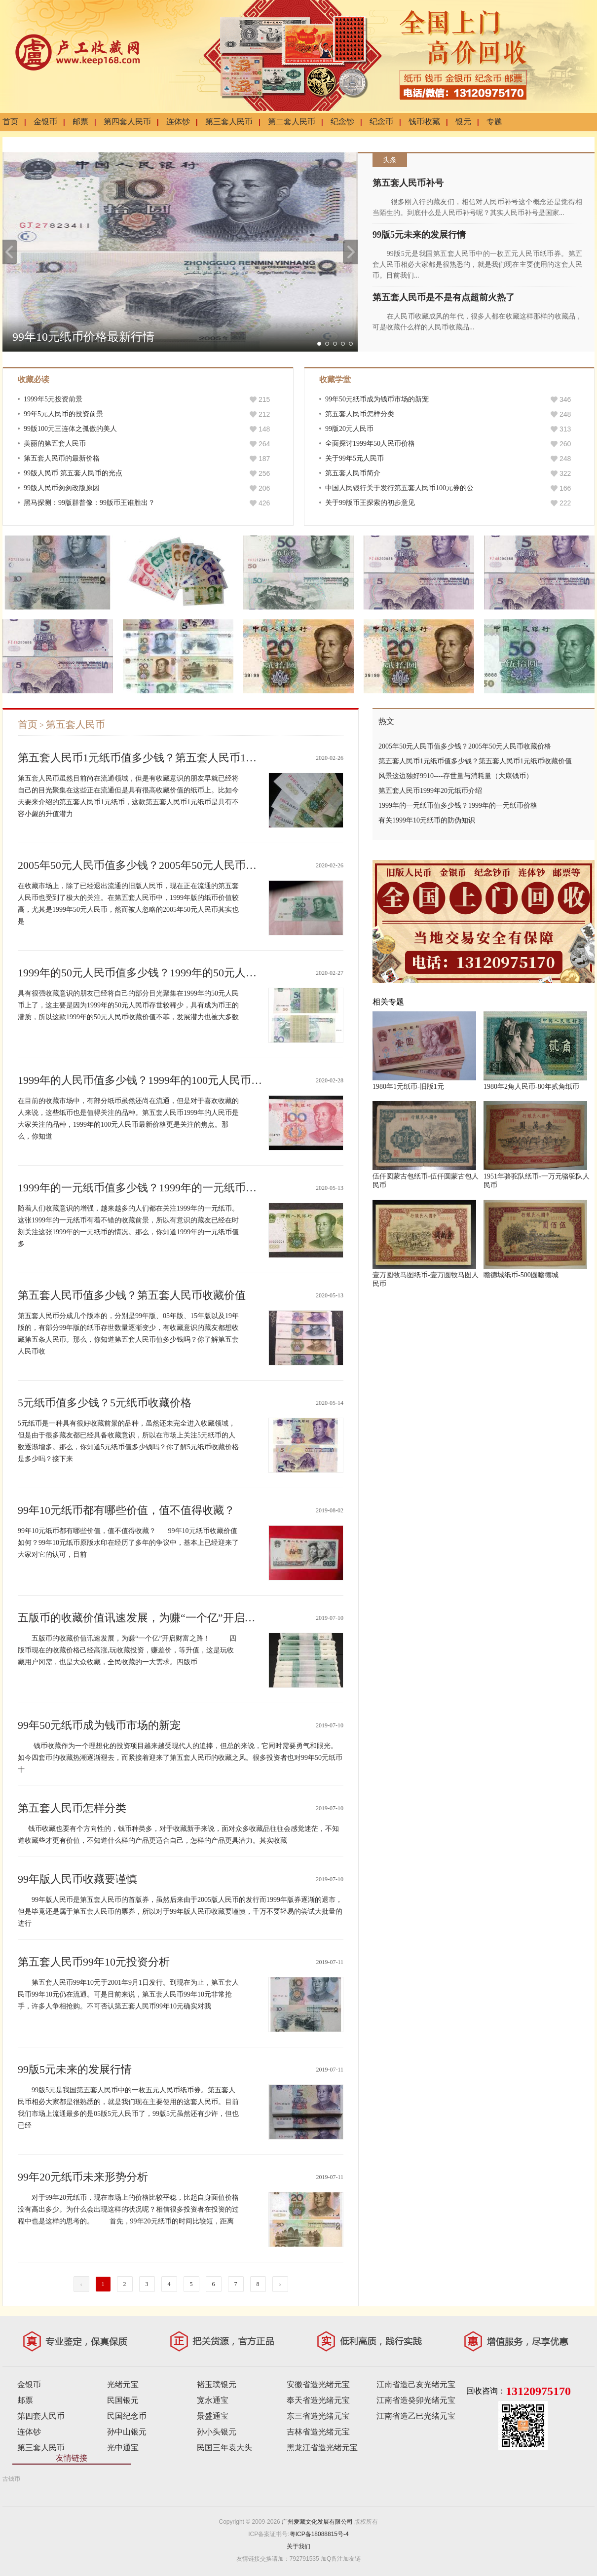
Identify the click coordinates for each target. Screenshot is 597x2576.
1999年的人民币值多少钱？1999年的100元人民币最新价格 (156, 1080)
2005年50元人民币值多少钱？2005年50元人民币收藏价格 (153, 865)
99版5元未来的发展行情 (419, 235)
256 (264, 473)
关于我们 (298, 2546)
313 (565, 429)
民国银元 (123, 2400)
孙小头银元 (216, 2432)
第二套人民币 (291, 121)
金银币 (45, 121)
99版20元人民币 (349, 428)
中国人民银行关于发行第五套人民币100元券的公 (399, 488)
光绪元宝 (123, 2384)
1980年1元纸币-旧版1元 (408, 1086)
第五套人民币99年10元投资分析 (94, 1962)
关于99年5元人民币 (354, 458)
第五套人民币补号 (408, 183)
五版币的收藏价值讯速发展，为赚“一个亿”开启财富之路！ (158, 1617)
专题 (494, 121)
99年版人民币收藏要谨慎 (77, 1879)
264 (264, 444)
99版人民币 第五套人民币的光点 (73, 473)
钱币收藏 (424, 121)
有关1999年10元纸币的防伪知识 (426, 820)
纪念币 (381, 121)
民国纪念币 (127, 2416)
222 (565, 503)
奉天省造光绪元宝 (318, 2400)
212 (264, 414)
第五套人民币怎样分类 (359, 414)
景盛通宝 (212, 2416)
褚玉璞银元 (216, 2384)
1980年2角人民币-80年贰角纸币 (531, 1086)
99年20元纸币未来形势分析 (83, 2177)
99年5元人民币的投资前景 (63, 414)
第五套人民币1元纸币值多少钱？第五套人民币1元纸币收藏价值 (170, 757)
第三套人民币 (229, 121)
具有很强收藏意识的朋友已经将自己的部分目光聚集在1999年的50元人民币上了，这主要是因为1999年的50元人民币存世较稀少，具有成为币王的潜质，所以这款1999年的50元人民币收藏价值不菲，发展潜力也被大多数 (128, 1005)
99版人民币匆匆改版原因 (62, 488)
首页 (10, 121)
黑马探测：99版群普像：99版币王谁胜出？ (89, 502)
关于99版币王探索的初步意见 (370, 502)
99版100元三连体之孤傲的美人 (70, 428)
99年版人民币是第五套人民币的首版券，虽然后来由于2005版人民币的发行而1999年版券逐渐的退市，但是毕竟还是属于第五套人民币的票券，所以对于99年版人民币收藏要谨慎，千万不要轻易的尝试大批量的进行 (180, 1911)
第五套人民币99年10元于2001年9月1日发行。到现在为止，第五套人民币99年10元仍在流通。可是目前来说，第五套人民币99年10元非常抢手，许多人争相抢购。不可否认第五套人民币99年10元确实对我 (128, 1994)
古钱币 (11, 2478)
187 (264, 459)
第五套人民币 (75, 724)
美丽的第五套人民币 (55, 443)
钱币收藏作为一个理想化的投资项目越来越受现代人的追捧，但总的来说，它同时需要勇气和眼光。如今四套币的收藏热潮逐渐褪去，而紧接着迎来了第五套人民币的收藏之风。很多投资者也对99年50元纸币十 (180, 1757)
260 (565, 444)
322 (565, 473)
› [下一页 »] (280, 2284)
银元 (463, 121)
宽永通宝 (212, 2400)
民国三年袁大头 (224, 2447)
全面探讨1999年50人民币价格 (370, 443)
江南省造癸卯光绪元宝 (415, 2400)
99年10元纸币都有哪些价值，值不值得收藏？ (126, 1510)
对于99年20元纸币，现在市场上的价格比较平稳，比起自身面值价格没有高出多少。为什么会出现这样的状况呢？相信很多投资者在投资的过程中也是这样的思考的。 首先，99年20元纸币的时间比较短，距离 (128, 2209)
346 (565, 399)
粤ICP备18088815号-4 (319, 2534)
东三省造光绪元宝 (318, 2416)
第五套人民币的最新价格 (62, 458)
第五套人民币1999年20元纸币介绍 (430, 790)
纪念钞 (342, 121)
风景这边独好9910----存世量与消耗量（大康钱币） (455, 776)
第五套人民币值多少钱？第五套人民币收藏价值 (132, 1295)
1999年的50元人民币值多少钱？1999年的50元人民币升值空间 (164, 972)
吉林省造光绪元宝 (318, 2432)
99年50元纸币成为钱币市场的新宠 (377, 399)
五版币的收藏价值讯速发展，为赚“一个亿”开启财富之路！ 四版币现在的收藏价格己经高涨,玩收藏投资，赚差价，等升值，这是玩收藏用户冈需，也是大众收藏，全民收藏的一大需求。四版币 (127, 1650)
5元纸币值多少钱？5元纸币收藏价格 (104, 1402)
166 (565, 488)
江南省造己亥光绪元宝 (415, 2384)
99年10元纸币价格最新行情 (83, 336)
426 (264, 503)
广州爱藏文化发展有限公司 (317, 2521)
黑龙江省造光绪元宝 (322, 2447)
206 (264, 488)
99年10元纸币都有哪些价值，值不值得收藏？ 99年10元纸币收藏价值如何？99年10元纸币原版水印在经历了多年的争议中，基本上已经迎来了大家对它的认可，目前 (128, 1542)
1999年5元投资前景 (53, 399)
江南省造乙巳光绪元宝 (415, 2416)
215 (264, 399)
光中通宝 (123, 2447)
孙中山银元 (127, 2432)
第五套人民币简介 (352, 473)
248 (565, 414)
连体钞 (178, 121)
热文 (386, 721)
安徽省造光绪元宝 (318, 2384)
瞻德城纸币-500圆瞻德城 (521, 1275)
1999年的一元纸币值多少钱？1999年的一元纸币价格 (142, 1187)
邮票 (80, 121)
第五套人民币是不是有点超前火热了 (444, 297)
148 (264, 429)
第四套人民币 (127, 121)
